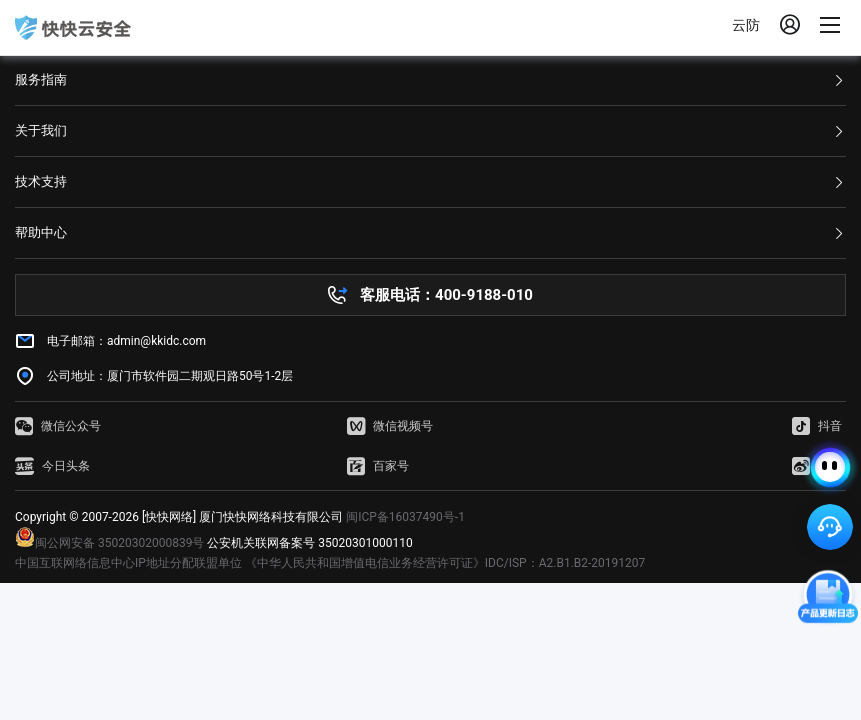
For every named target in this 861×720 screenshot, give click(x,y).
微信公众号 (58, 426)
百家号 (378, 466)
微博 (817, 466)
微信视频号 (390, 426)
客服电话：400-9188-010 (446, 295)
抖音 (817, 426)
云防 (746, 25)
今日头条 (52, 466)
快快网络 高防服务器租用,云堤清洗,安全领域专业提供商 (73, 28)
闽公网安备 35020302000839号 (109, 543)
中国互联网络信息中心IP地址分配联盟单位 (128, 563)
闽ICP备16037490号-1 (405, 517)
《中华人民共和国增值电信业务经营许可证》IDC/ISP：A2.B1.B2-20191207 (445, 563)
